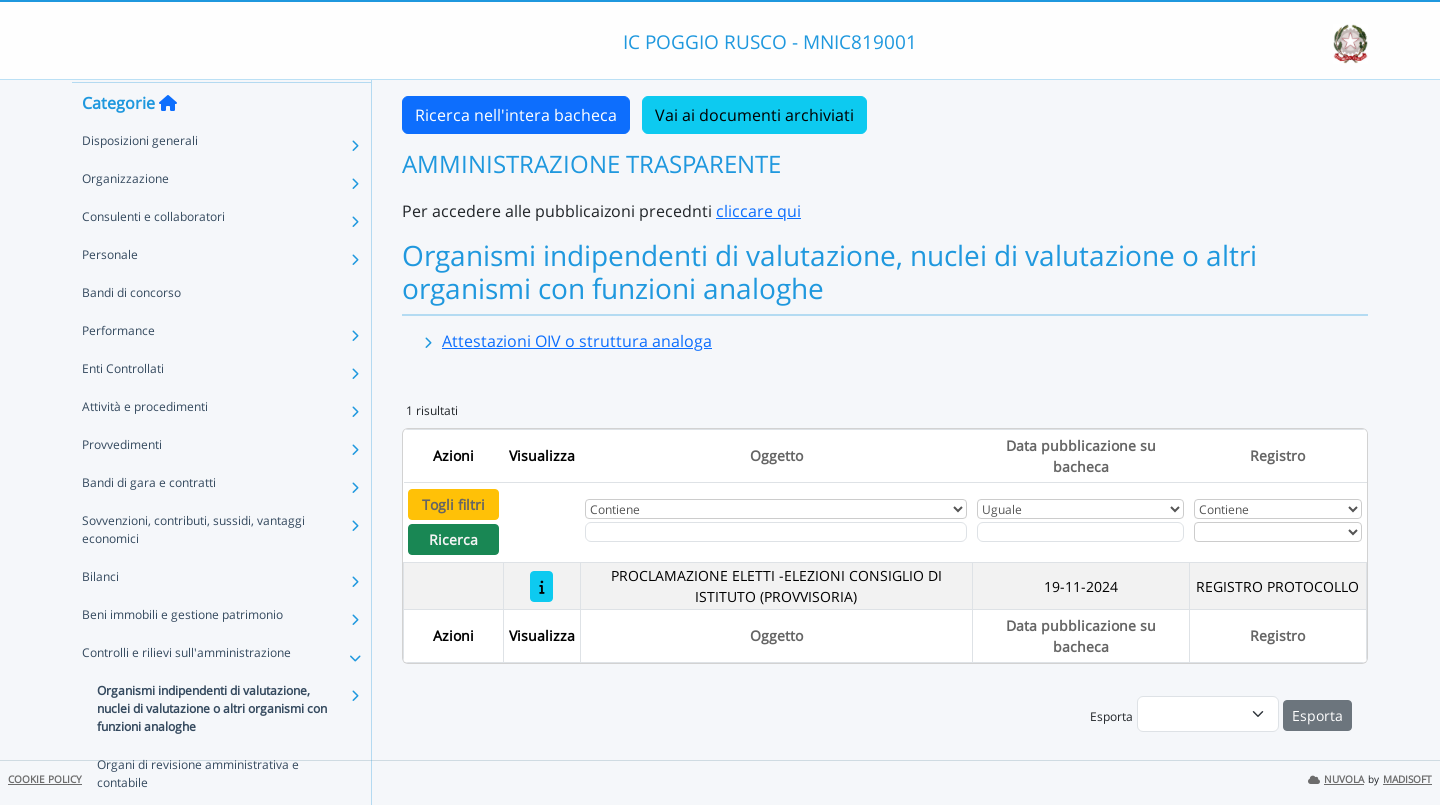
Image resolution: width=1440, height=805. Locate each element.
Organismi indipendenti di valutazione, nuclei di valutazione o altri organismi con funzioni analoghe (212, 746)
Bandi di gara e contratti (149, 520)
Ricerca (453, 539)
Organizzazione (125, 216)
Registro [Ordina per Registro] (1277, 455)
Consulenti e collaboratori (153, 254)
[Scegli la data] (1081, 532)
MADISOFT (1407, 779)
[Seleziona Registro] (1278, 532)
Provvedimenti (122, 482)
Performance (118, 368)
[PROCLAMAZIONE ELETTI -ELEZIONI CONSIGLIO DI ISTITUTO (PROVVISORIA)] (541, 586)
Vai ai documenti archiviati (754, 115)
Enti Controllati (123, 406)
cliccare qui (758, 211)
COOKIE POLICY (45, 779)
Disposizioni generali (140, 178)
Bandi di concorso (131, 330)
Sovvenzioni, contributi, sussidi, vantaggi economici (193, 567)
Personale (110, 292)
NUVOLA (1336, 779)
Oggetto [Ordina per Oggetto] (776, 455)
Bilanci (100, 614)
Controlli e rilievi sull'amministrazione (186, 690)
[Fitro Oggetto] (776, 532)
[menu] (1208, 714)
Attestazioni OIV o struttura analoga (577, 341)
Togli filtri (453, 504)
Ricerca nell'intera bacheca (516, 115)
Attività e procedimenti (145, 444)
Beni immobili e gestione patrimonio (182, 652)
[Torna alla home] (168, 141)
